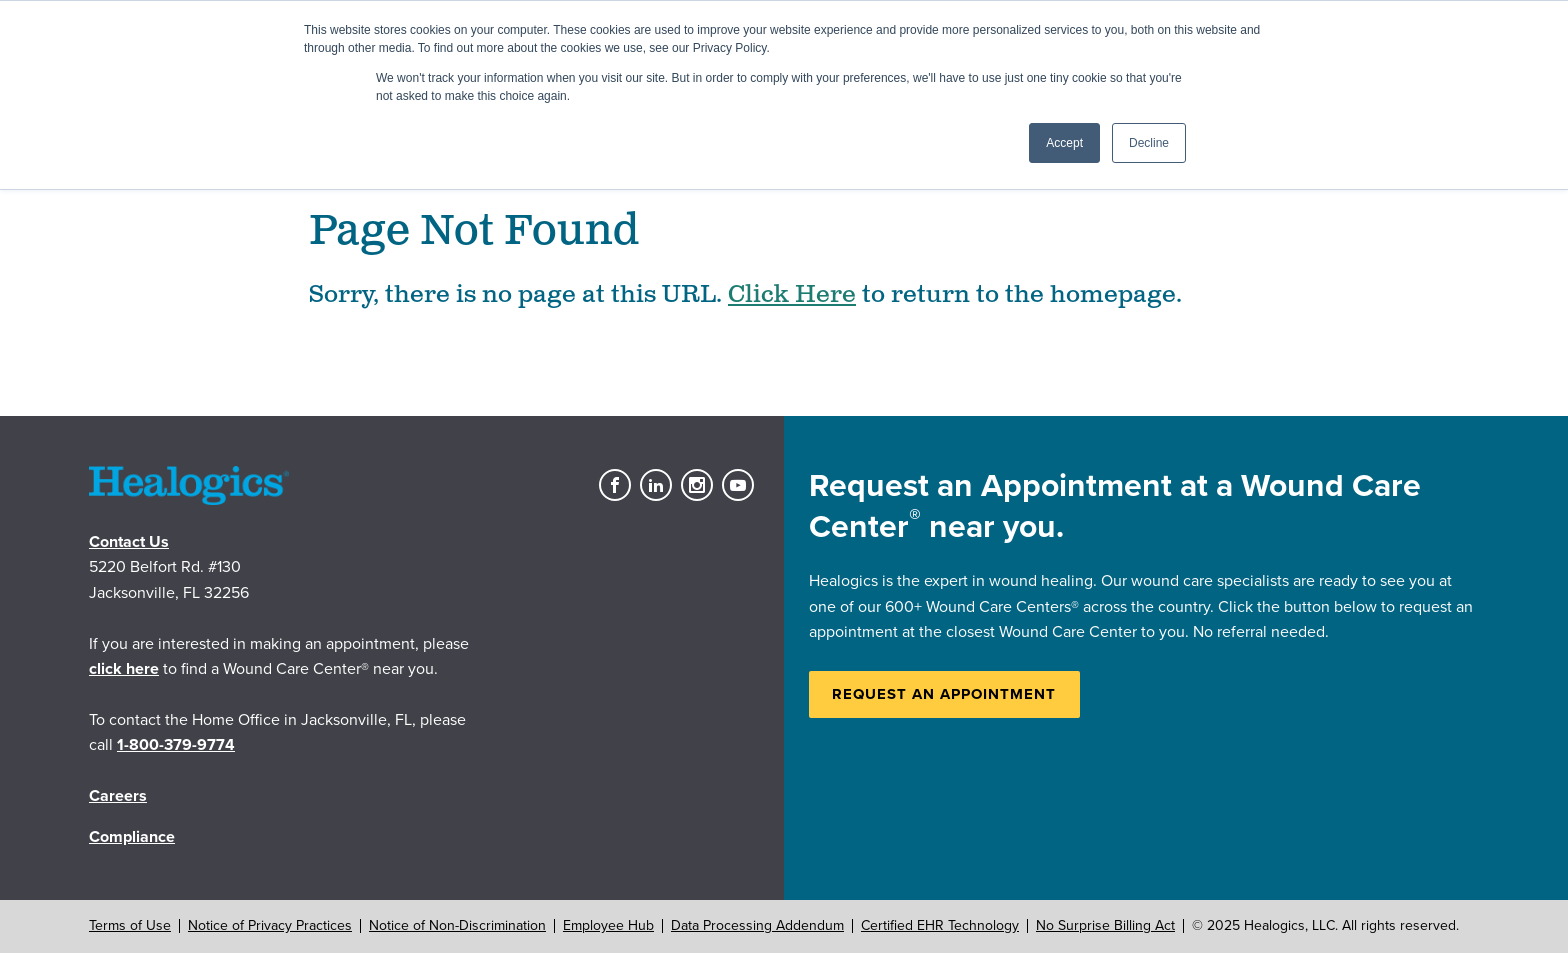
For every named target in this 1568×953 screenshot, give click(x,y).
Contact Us (129, 542)
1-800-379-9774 (176, 745)
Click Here (792, 295)
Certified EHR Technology (940, 925)
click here (124, 669)
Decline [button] (1149, 143)
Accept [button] (1064, 143)
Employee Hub (608, 925)
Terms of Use (130, 925)
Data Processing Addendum (757, 925)
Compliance (132, 837)
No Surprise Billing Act (1105, 925)
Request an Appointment (944, 694)
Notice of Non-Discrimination (457, 925)
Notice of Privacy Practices (270, 925)
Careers (118, 796)
